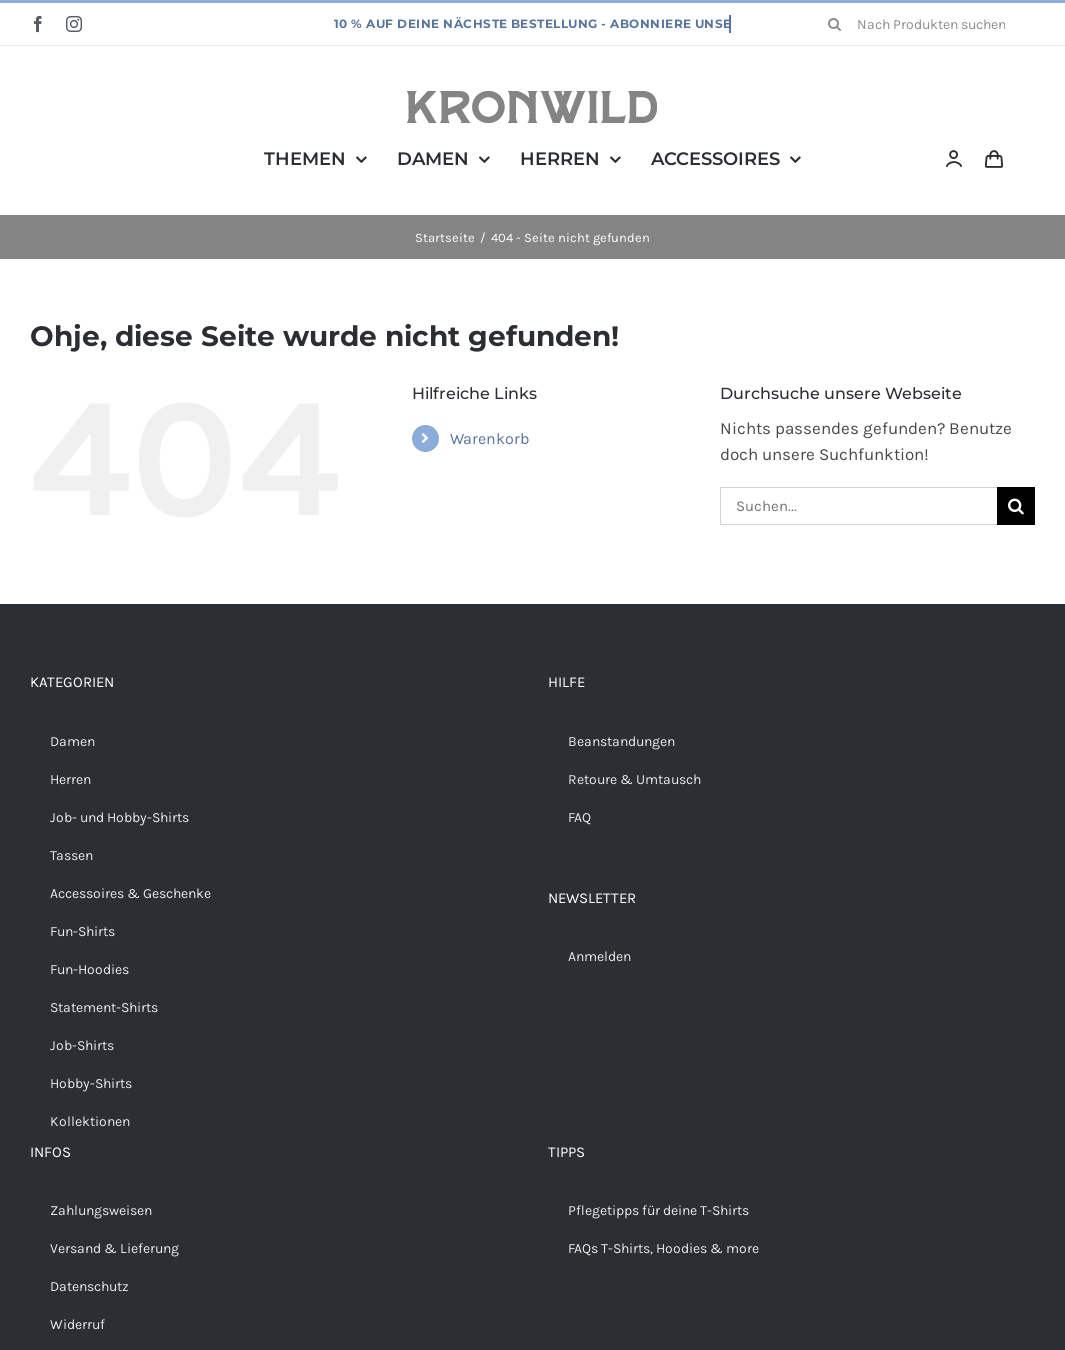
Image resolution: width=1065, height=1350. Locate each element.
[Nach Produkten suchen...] (924, 24)
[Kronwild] (532, 99)
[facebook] (38, 24)
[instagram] (74, 24)
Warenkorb (489, 438)
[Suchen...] (858, 506)
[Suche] (835, 24)
